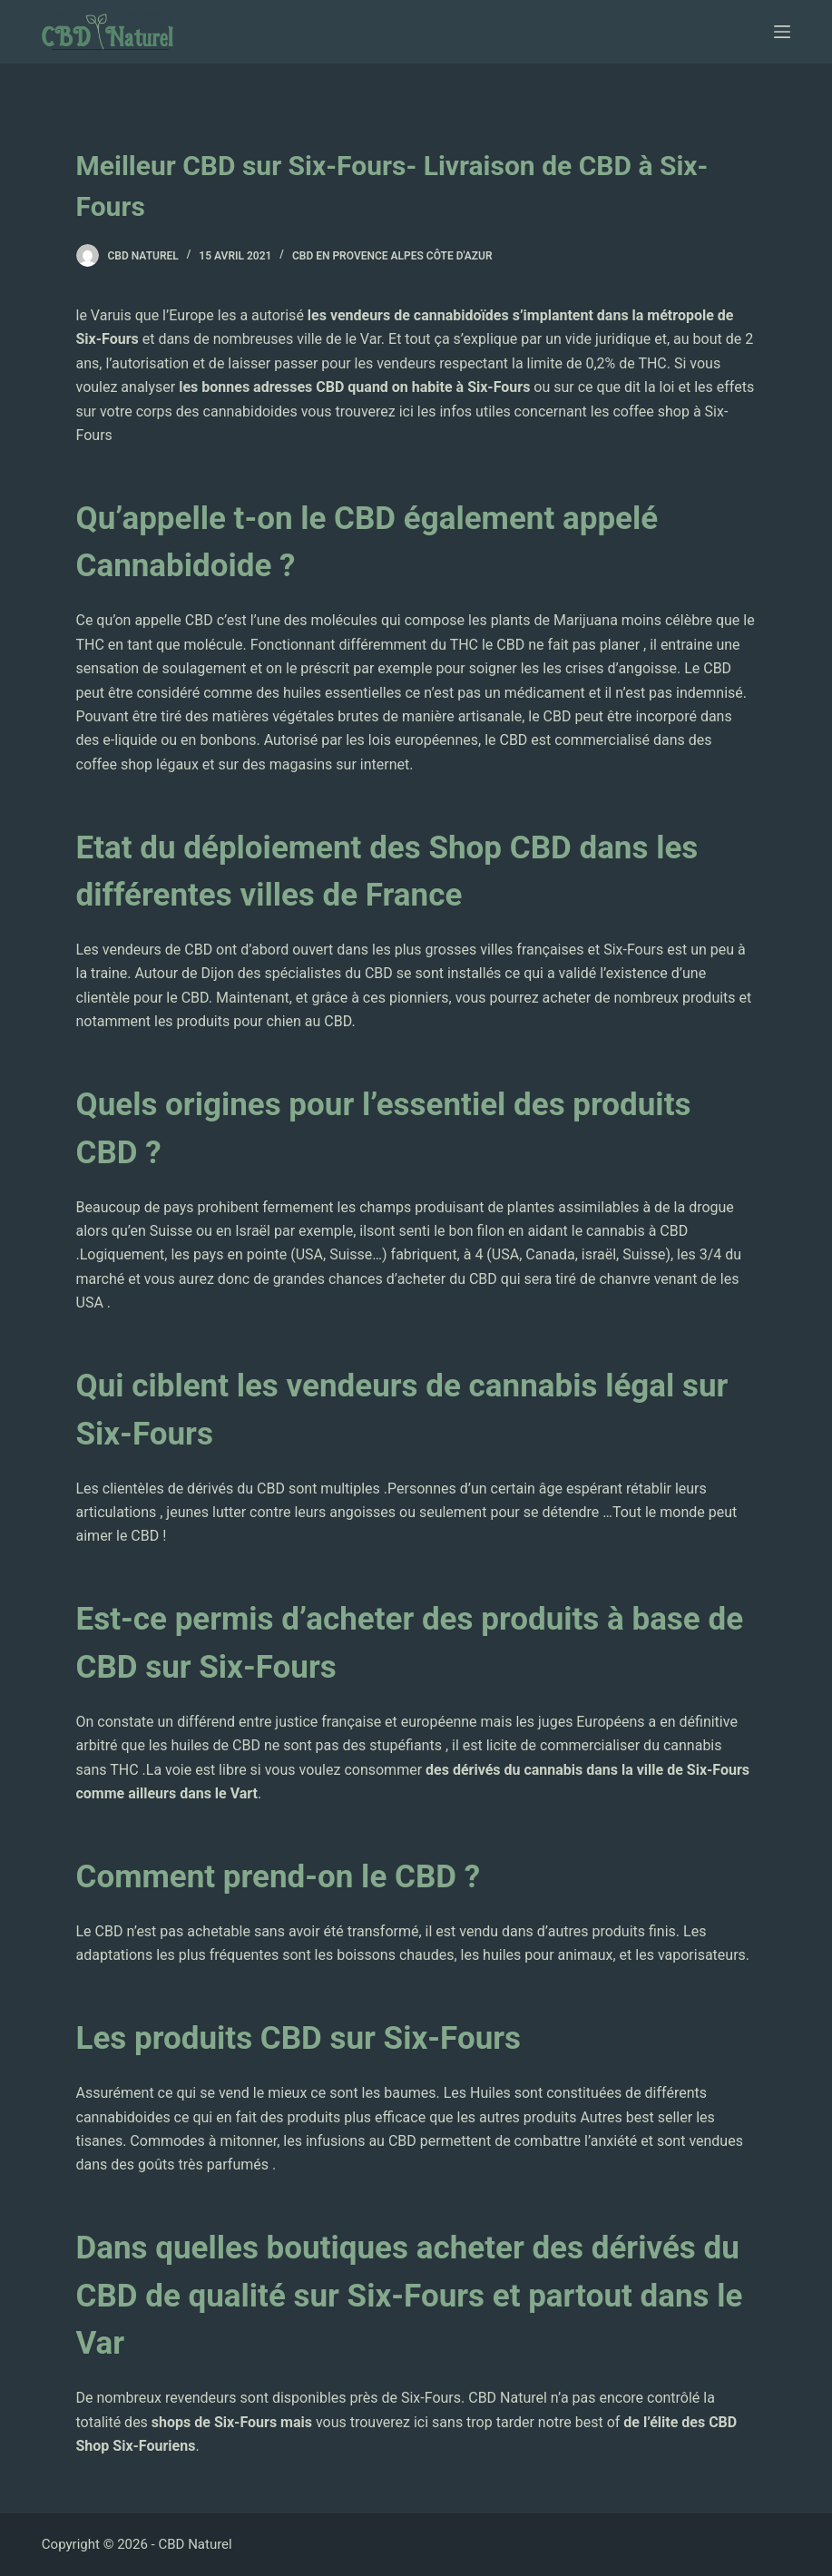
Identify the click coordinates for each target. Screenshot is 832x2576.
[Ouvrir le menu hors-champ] (782, 32)
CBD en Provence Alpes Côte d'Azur (392, 256)
